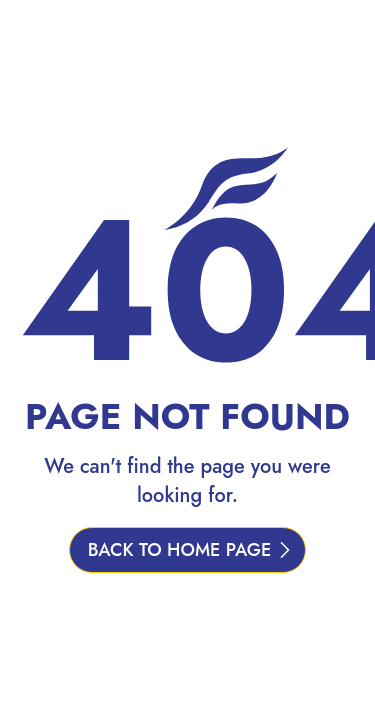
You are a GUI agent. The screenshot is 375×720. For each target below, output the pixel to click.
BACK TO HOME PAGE (180, 550)
